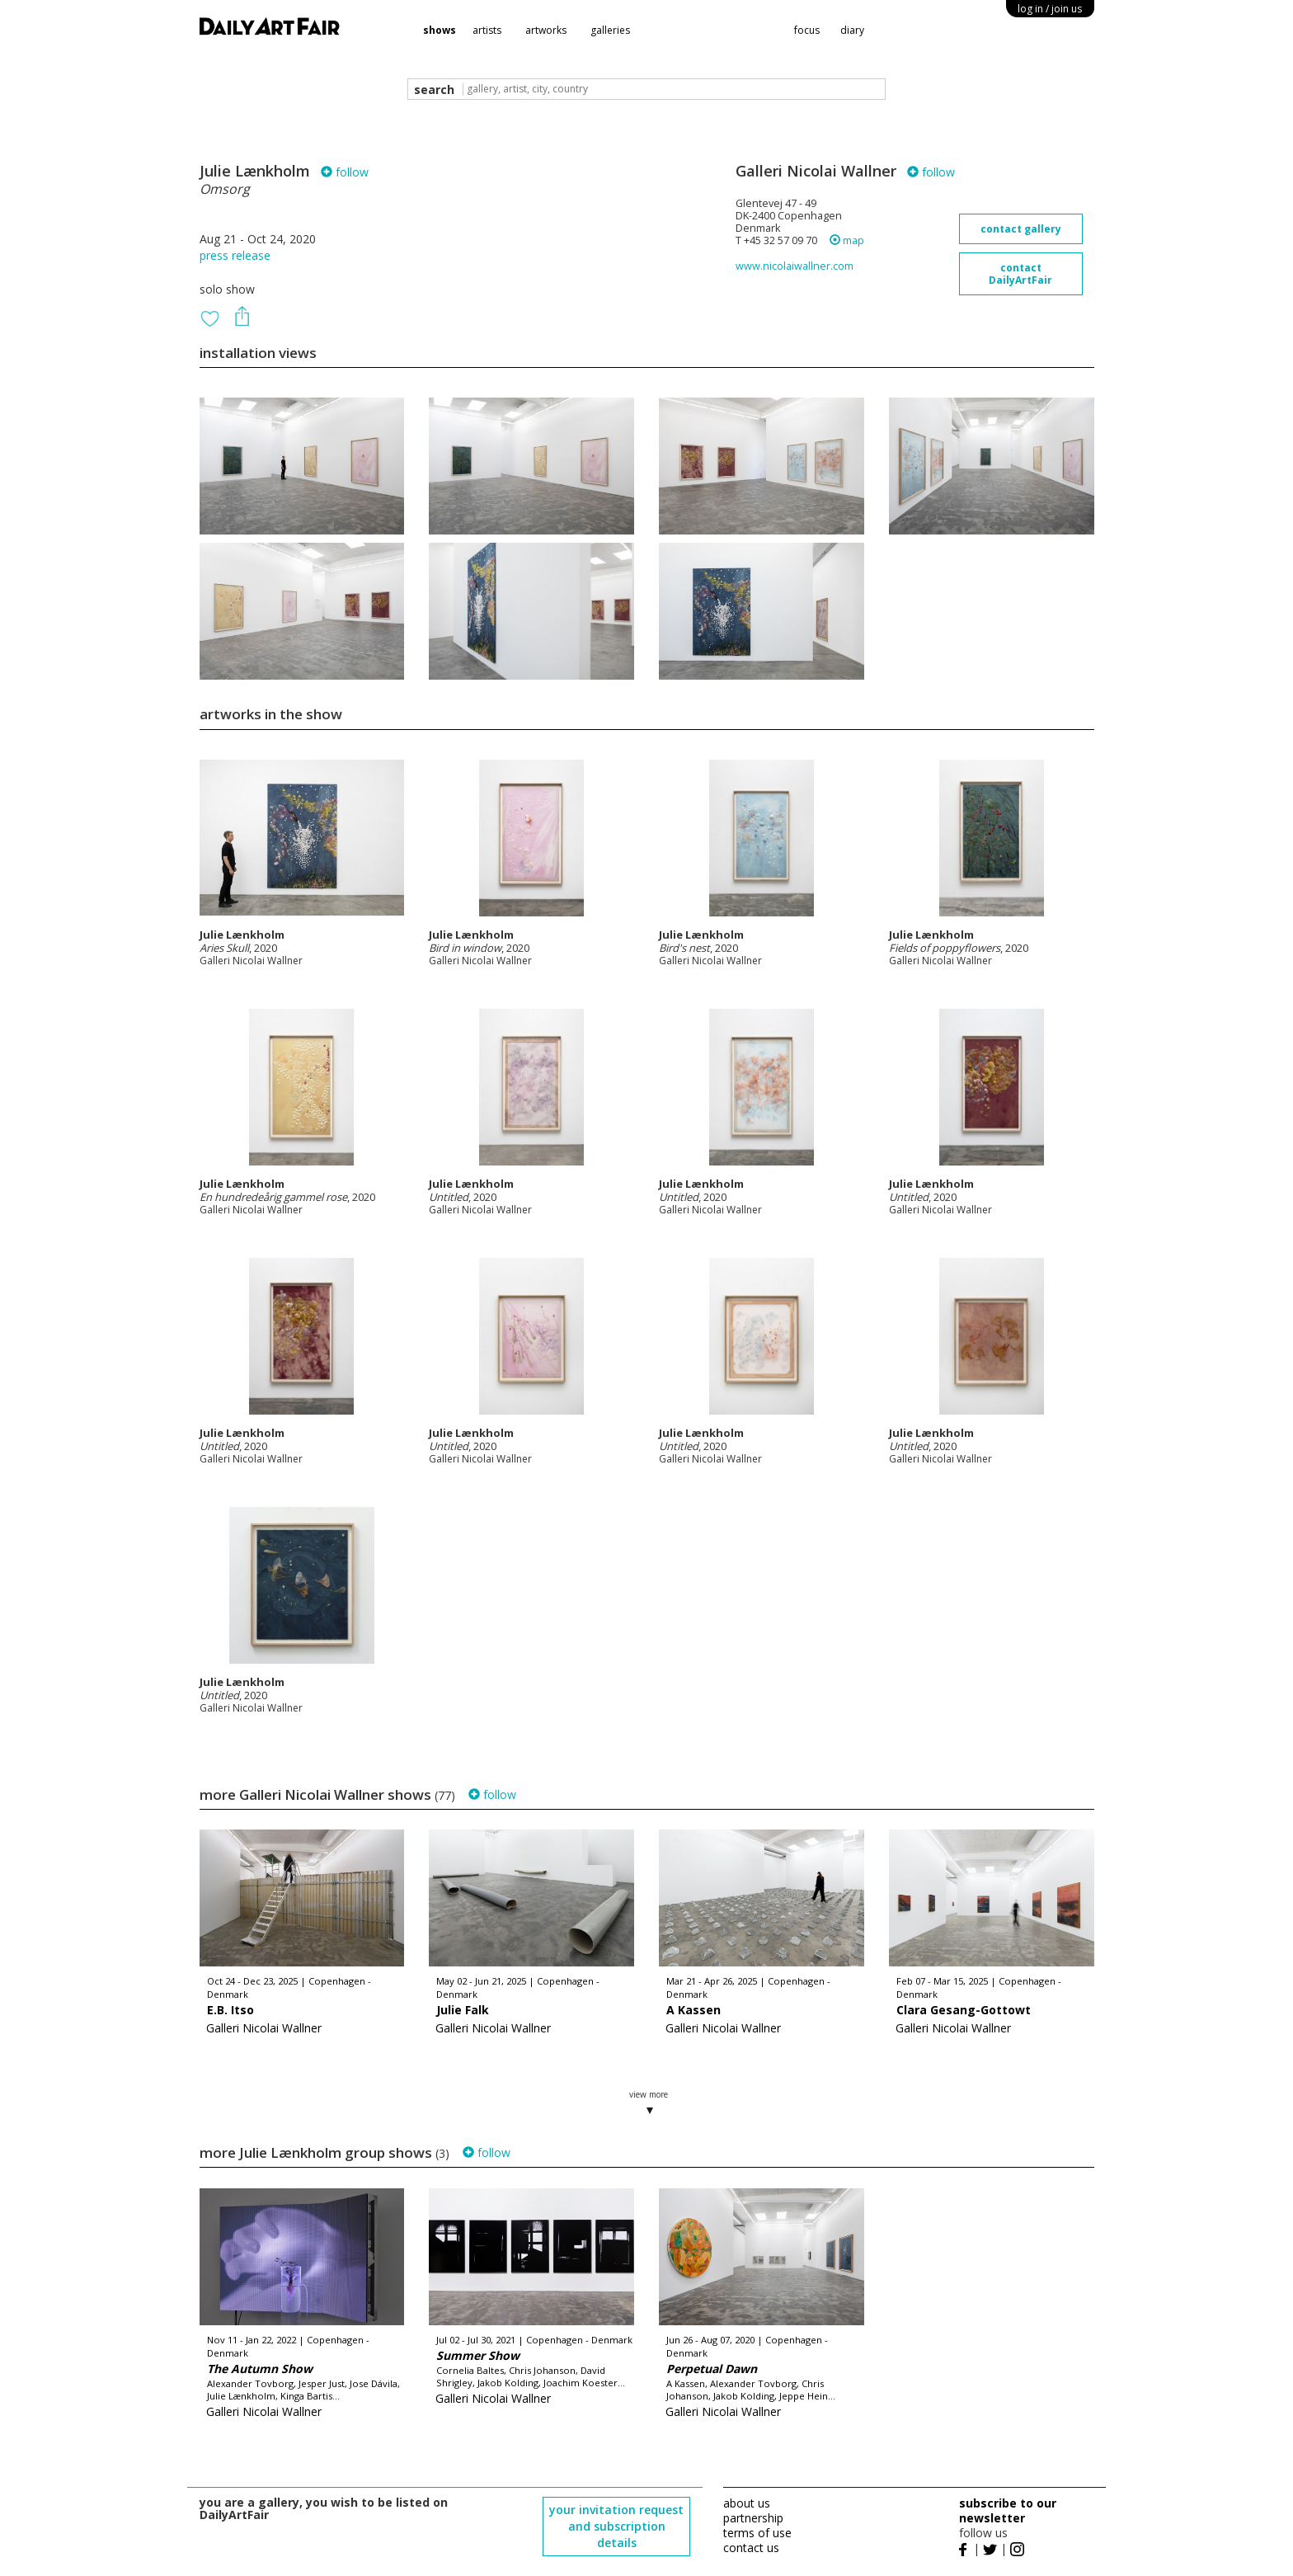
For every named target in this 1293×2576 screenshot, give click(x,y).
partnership (753, 2518)
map (847, 240)
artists (487, 30)
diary (852, 30)
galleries (610, 30)
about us (746, 2503)
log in (1050, 9)
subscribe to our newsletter (1007, 2510)
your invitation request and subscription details (616, 2526)
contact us (751, 2547)
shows (439, 30)
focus (807, 30)
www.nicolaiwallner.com (794, 266)
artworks (546, 30)
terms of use (757, 2533)
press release (235, 255)
